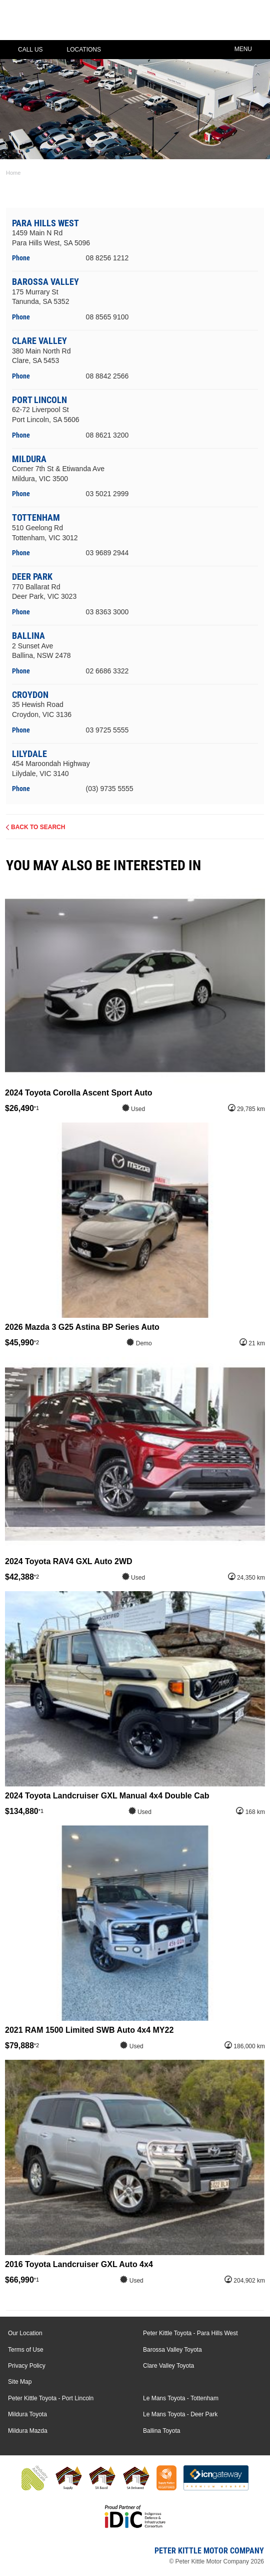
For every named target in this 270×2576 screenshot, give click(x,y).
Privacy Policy (27, 2365)
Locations (76, 50)
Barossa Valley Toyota (172, 2349)
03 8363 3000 (107, 612)
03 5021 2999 (107, 494)
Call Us (23, 50)
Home (13, 173)
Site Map (20, 2381)
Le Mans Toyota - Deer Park (180, 2414)
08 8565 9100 (107, 317)
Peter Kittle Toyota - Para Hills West (190, 2333)
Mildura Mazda (28, 2430)
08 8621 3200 (107, 435)
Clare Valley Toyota (168, 2365)
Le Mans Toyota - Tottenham (180, 2398)
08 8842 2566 (107, 376)
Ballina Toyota (161, 2430)
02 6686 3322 (107, 671)
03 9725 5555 (107, 730)
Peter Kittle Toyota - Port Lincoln (51, 2398)
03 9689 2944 (107, 553)
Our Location (25, 2333)
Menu (250, 48)
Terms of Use (26, 2349)
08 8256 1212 (107, 258)
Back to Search (38, 827)
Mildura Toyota (27, 2414)
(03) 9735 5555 (110, 789)
